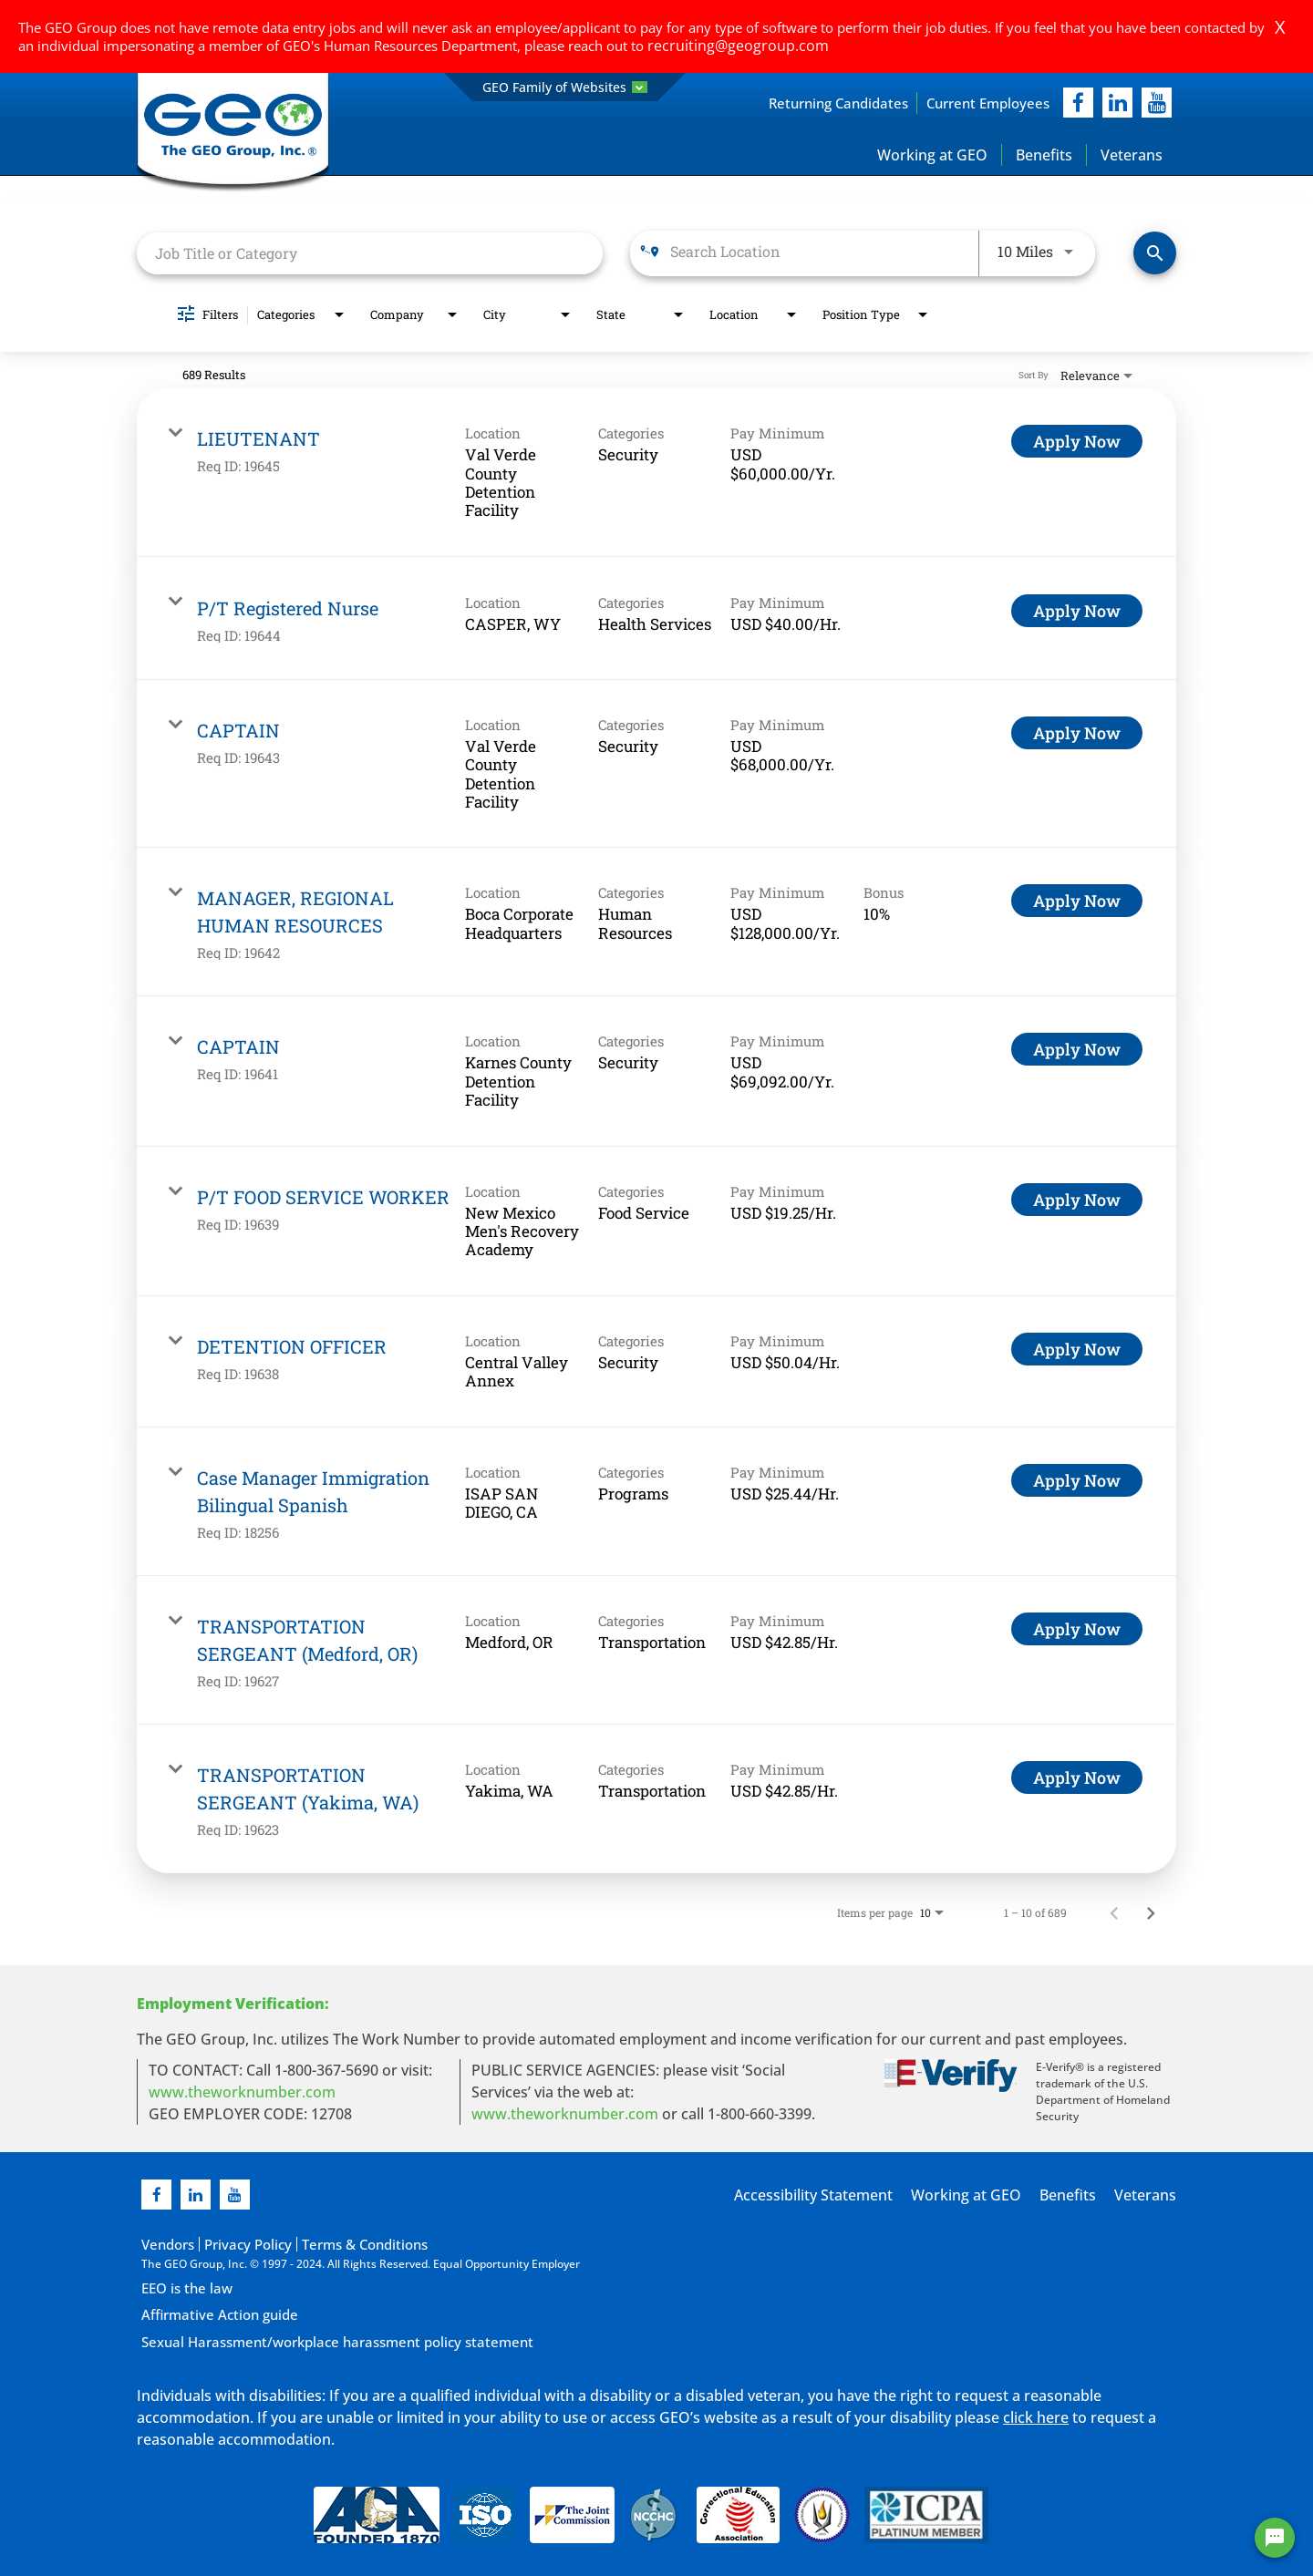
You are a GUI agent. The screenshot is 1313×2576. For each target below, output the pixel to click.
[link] (656, 474)
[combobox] (369, 253)
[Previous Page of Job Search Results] (1114, 1913)
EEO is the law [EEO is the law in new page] (178, 2287)
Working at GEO (932, 156)
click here (1036, 2412)
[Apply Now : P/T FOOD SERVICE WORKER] (1076, 1200)
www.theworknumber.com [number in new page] (564, 2115)
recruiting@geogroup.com (729, 45)
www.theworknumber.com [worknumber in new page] (242, 2093)
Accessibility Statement (846, 2196)
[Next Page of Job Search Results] (1150, 1913)
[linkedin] (196, 2195)
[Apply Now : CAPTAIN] (1076, 733)
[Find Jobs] (1154, 254)
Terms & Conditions (324, 2243)
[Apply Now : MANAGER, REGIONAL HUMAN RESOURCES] (1076, 902)
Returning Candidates (799, 103)
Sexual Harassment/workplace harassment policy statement (300, 2338)
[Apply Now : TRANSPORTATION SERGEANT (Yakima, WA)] (1076, 1778)
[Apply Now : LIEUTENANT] (1076, 443)
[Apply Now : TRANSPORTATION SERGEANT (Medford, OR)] (1076, 1629)
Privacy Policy (228, 2243)
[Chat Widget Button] (1275, 2538)
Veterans (1132, 156)
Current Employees (975, 103)
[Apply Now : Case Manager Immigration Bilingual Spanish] (1076, 1481)
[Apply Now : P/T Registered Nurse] (1076, 611)
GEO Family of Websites (564, 87)
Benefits (1044, 156)
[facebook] (1078, 103)
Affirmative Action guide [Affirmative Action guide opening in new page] (204, 2313)
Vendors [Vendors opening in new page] (162, 2243)
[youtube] (1157, 103)
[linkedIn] (1117, 103)
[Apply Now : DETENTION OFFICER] (1076, 1350)
